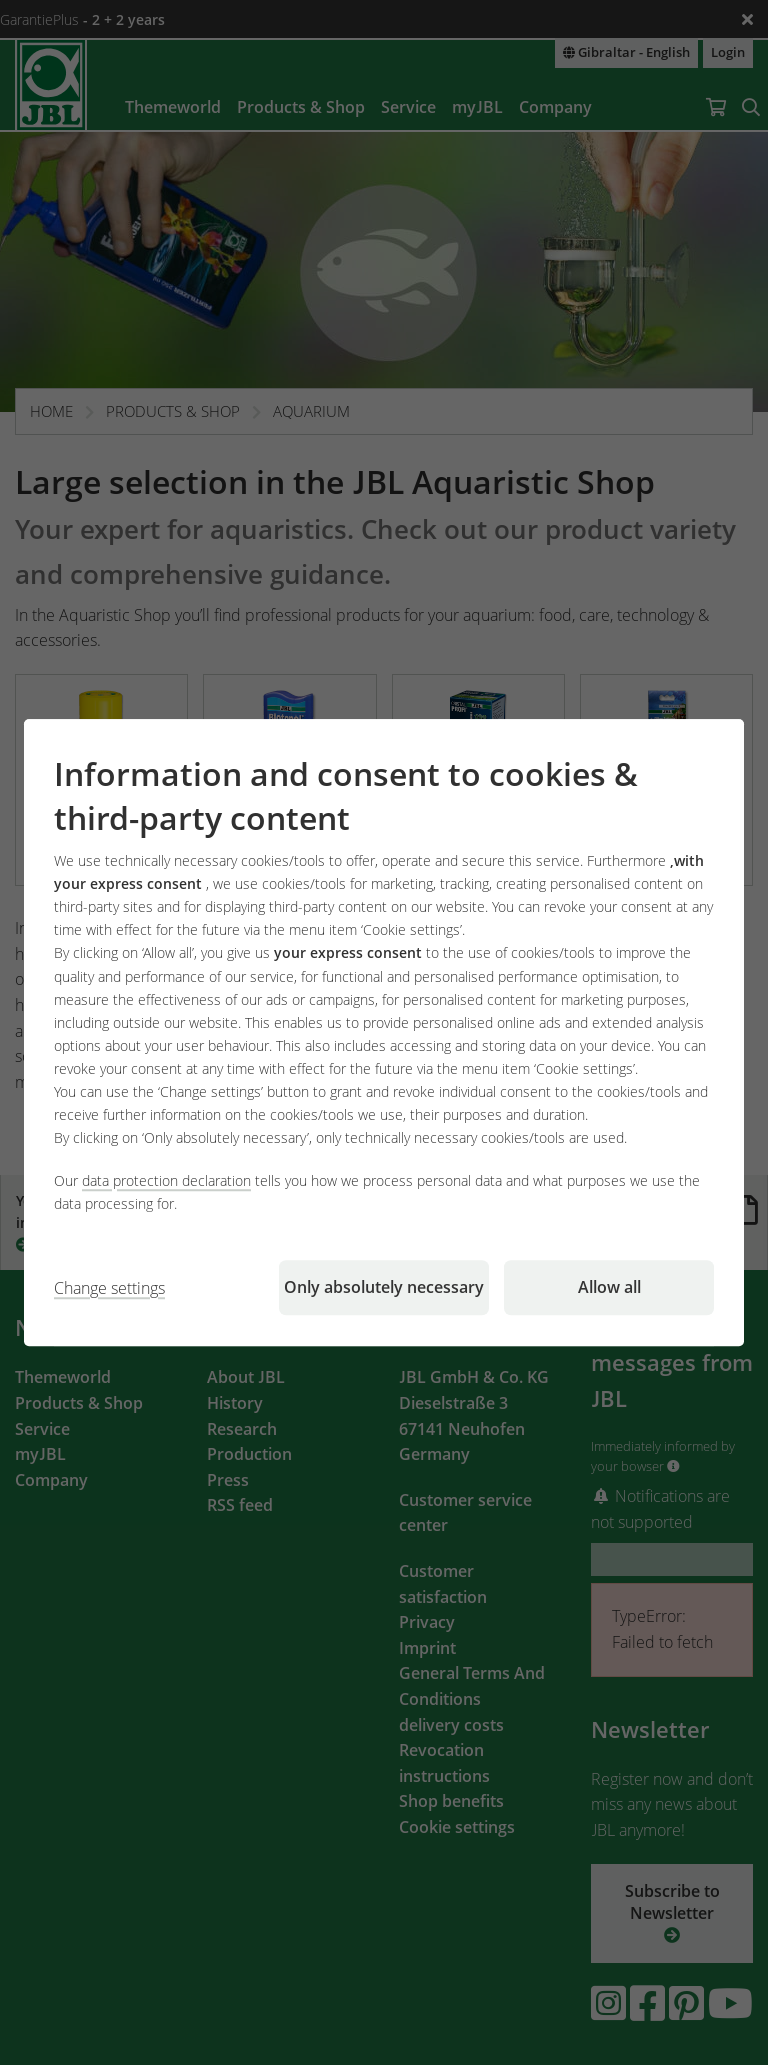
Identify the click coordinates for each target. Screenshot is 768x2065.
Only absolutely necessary (384, 1287)
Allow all (609, 1287)
